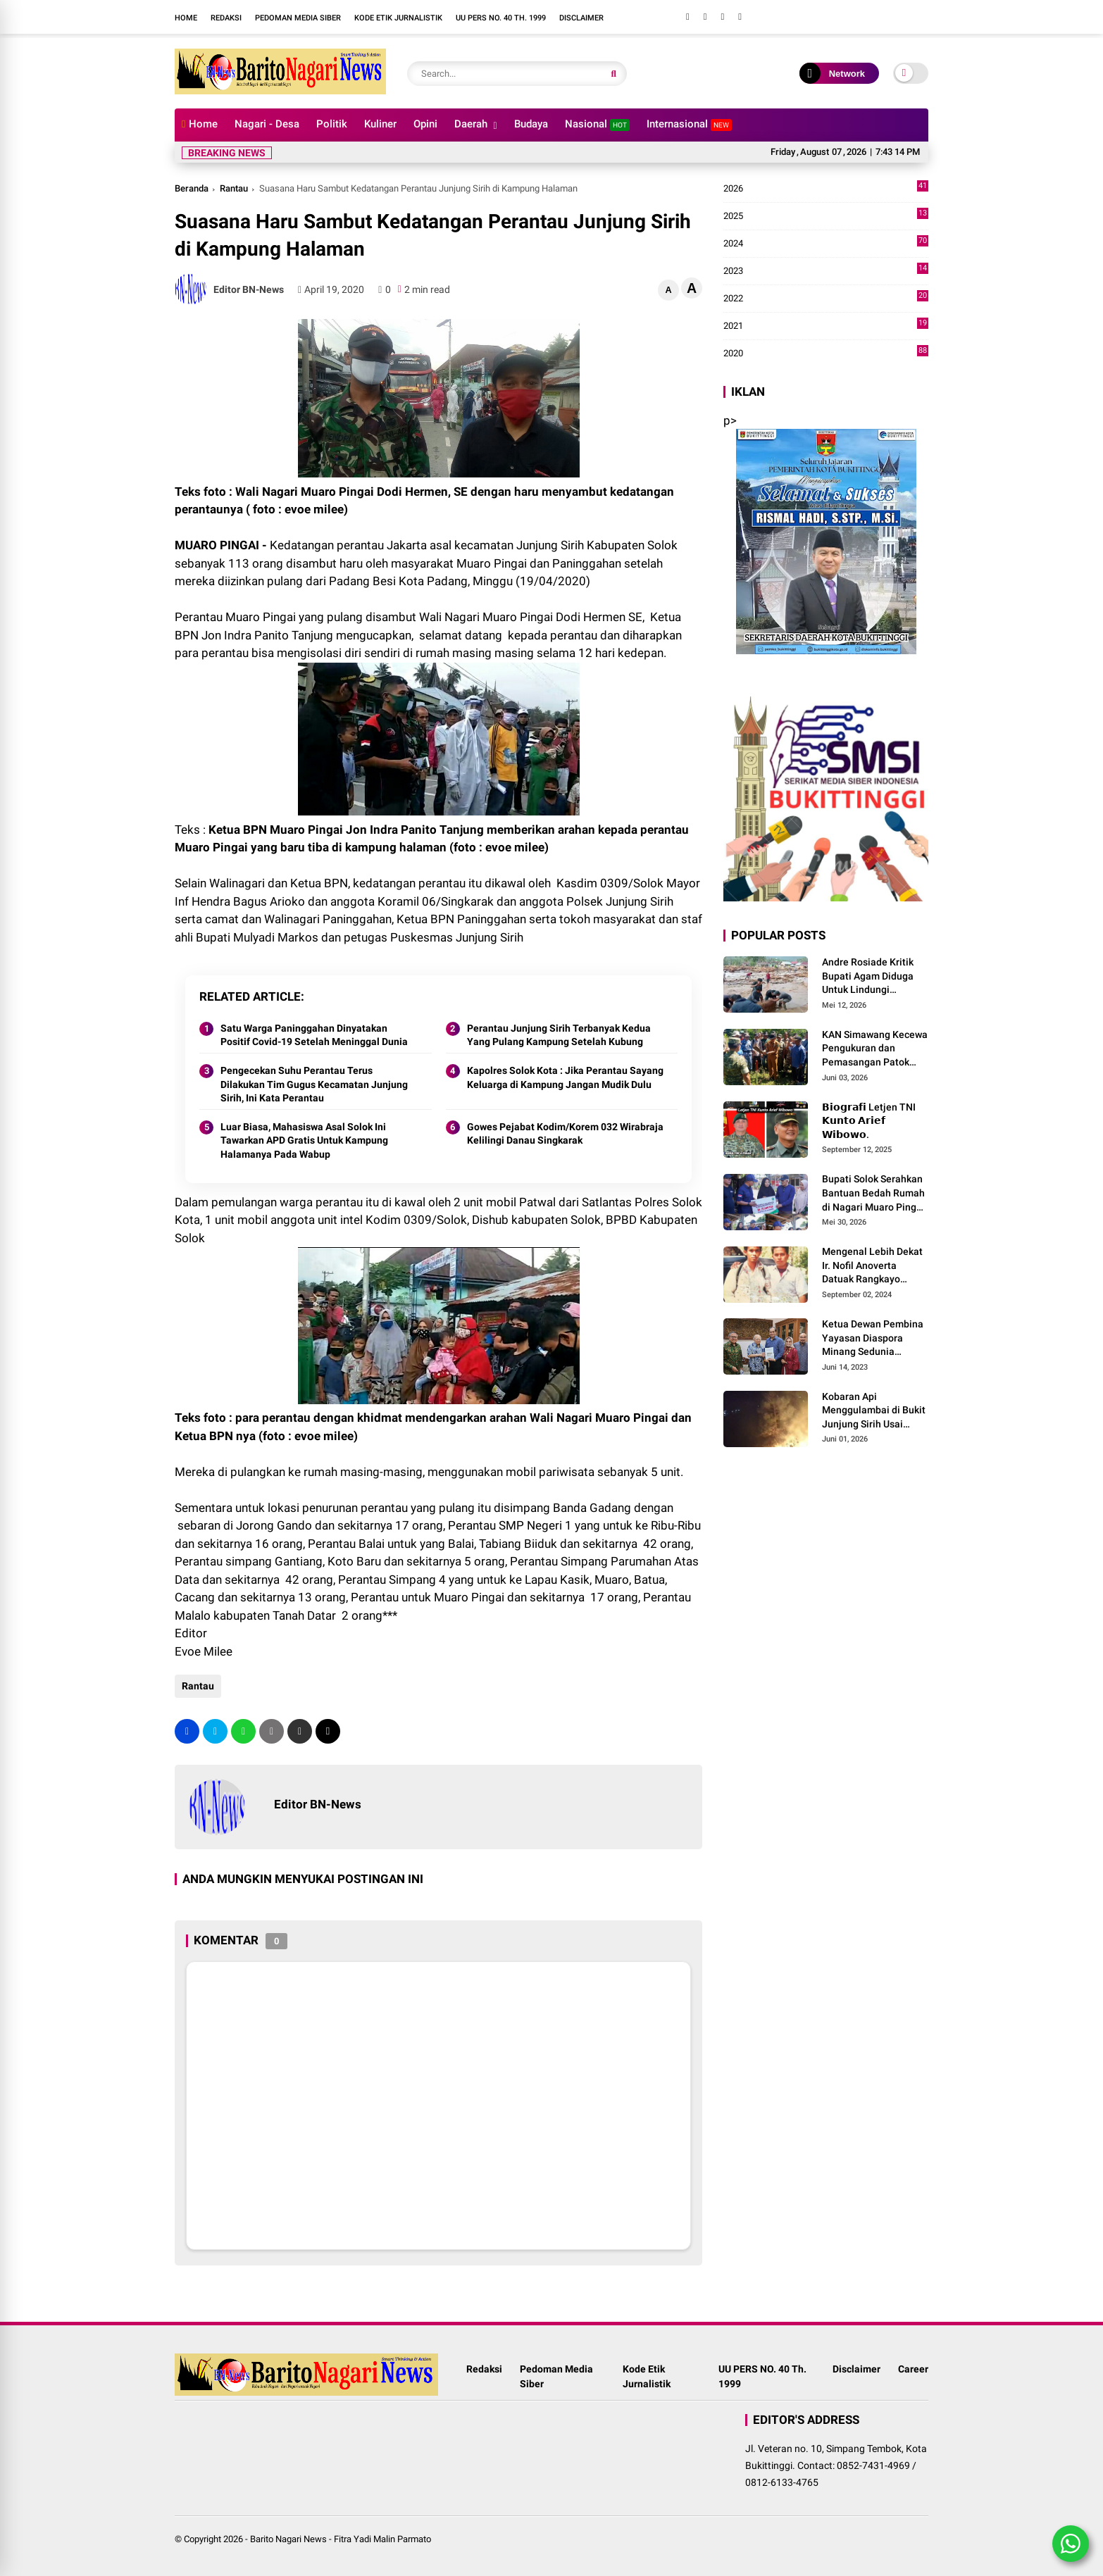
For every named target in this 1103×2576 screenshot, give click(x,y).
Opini (425, 124)
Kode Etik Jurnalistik (398, 18)
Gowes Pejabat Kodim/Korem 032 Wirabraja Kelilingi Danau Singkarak (565, 1133)
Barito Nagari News (288, 2539)
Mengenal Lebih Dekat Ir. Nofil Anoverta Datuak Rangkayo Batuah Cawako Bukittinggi (872, 1266)
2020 (825, 353)
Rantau (234, 188)
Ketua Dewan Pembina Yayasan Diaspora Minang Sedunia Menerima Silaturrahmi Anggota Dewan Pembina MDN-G (874, 1338)
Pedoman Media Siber (298, 18)
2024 (825, 243)
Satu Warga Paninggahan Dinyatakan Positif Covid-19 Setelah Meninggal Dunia (314, 1035)
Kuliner (380, 124)
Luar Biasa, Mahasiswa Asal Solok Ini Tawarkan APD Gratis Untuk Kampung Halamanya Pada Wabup (304, 1140)
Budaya (531, 124)
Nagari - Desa (267, 124)
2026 (825, 188)
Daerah (470, 124)
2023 (825, 271)
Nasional (597, 124)
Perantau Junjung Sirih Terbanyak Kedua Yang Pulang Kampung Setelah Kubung (559, 1035)
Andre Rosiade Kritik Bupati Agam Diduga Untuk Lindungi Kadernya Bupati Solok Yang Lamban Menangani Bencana (872, 976)
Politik (331, 124)
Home (186, 18)
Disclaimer (581, 18)
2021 (825, 326)
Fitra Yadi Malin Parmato (382, 2539)
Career (913, 2369)
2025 (825, 216)
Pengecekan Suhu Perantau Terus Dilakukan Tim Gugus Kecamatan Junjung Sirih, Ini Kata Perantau (314, 1084)
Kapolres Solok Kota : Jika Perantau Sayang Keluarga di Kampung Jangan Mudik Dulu (565, 1077)
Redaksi (226, 18)
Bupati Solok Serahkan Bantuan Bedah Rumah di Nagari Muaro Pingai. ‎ (875, 1192)
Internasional (689, 124)
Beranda (191, 188)
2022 (825, 298)
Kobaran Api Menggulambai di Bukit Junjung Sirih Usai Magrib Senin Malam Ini (875, 1411)
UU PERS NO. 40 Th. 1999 (501, 18)
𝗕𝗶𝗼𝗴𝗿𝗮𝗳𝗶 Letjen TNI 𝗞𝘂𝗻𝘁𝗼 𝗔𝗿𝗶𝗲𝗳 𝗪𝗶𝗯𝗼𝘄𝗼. (869, 1120)
